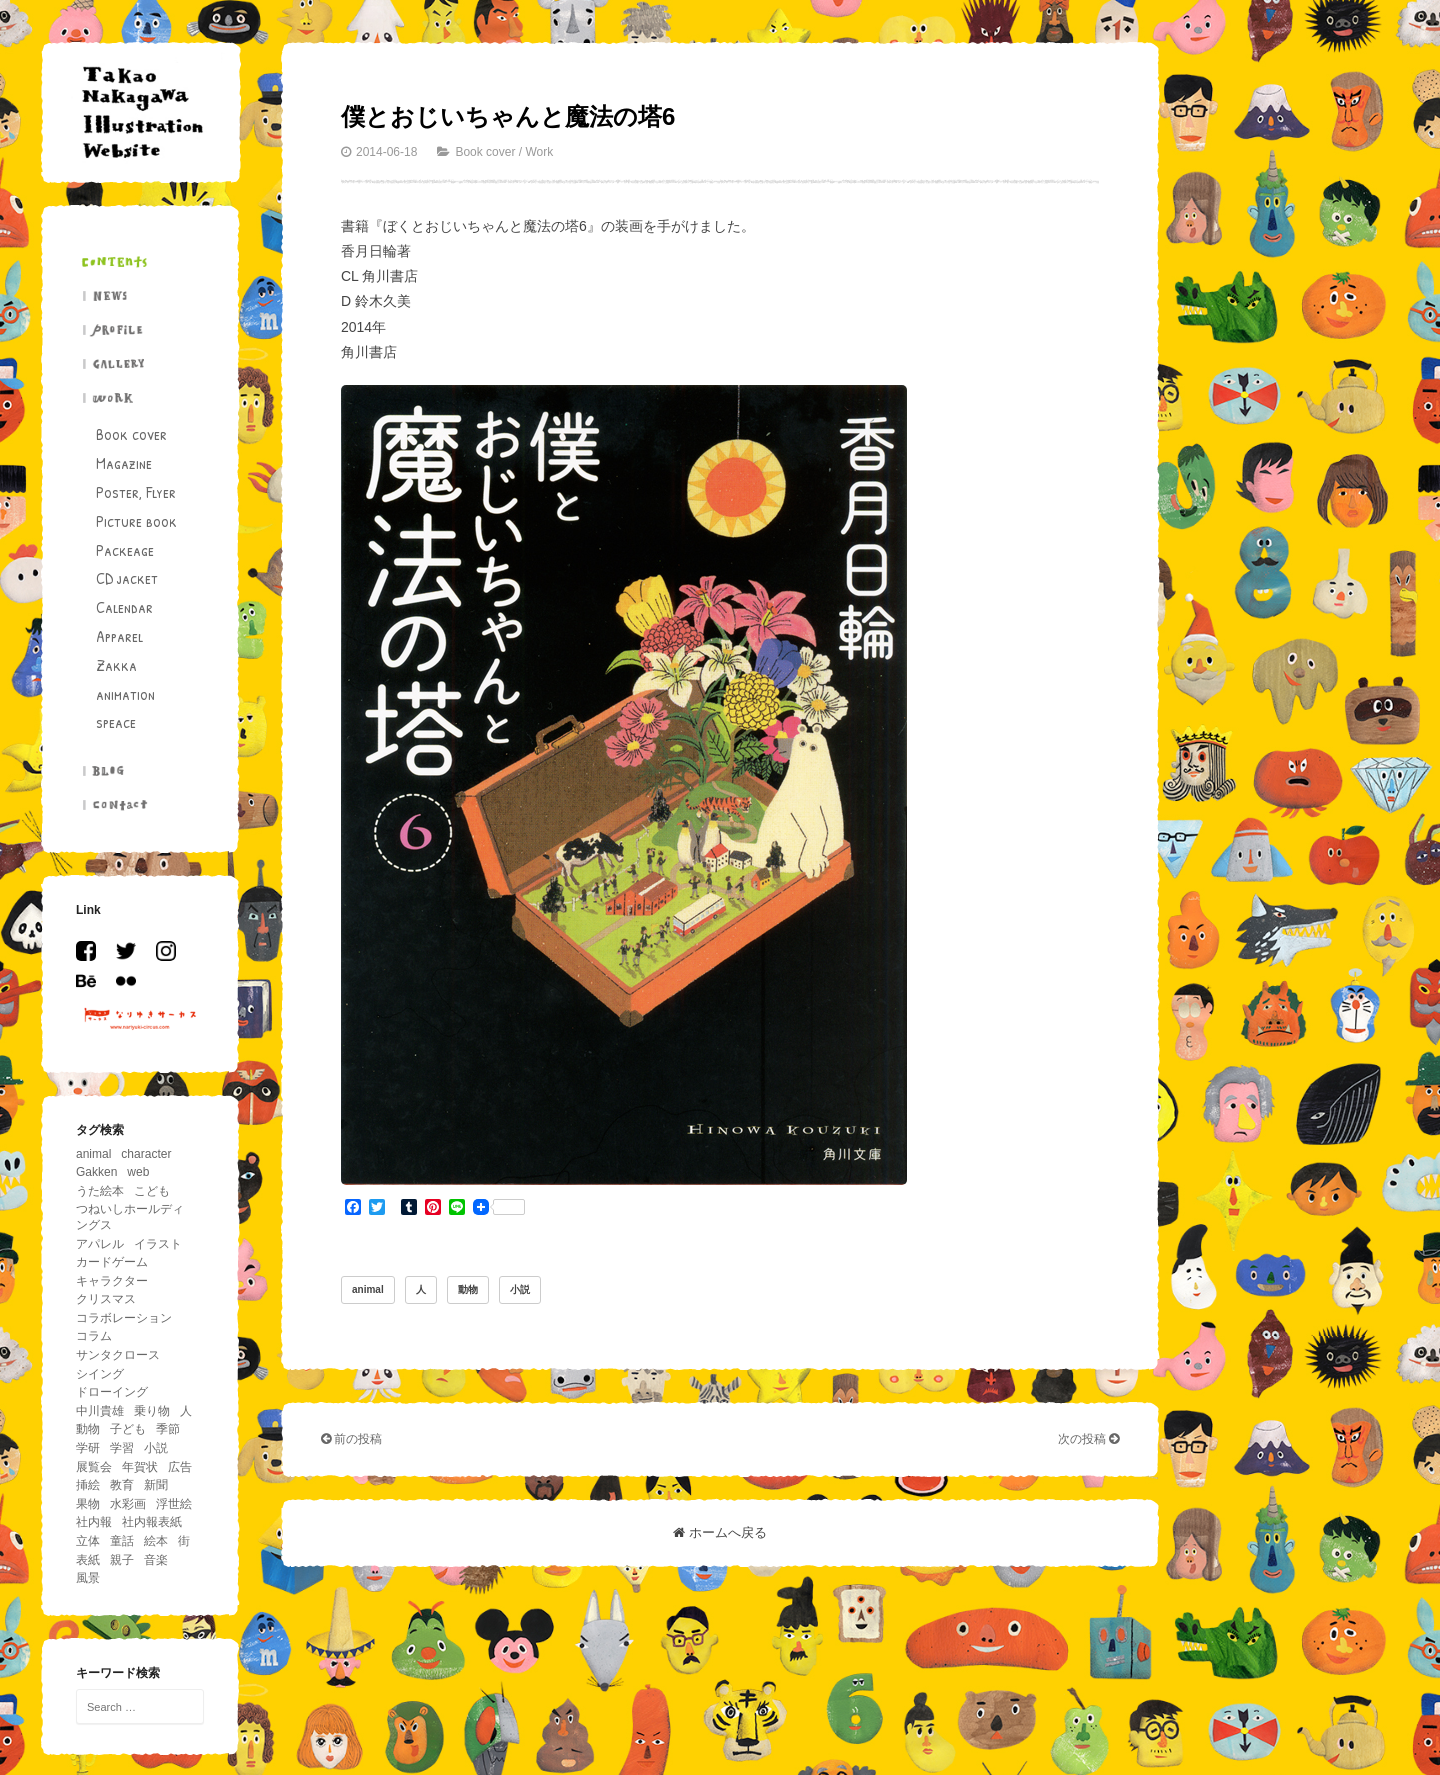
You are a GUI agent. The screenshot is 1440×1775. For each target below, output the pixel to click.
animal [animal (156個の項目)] (93, 1154)
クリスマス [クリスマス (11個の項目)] (106, 1299)
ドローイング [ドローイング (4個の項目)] (112, 1392)
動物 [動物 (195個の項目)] (88, 1429)
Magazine (124, 463)
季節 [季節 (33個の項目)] (168, 1429)
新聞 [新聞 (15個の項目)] (156, 1485)
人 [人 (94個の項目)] (186, 1411)
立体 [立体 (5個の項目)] (88, 1541)
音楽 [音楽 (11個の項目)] (156, 1560)
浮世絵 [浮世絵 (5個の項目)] (174, 1504)
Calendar (124, 607)
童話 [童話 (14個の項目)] (122, 1541)
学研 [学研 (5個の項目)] (88, 1448)
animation (125, 694)
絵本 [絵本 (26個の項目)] (156, 1541)
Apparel (119, 636)
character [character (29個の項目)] (146, 1154)
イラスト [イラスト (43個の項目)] (158, 1244)
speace (116, 722)
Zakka (116, 665)
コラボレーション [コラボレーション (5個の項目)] (124, 1318)
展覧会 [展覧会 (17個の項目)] (94, 1467)
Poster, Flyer (136, 492)
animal (368, 1289)
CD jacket (127, 578)
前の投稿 (351, 1439)
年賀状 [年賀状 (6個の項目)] (140, 1467)
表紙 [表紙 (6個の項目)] (88, 1560)
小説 (520, 1289)
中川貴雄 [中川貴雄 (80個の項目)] (100, 1411)
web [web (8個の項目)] (138, 1172)
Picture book (136, 521)
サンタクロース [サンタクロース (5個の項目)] (118, 1355)
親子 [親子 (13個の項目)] (122, 1560)
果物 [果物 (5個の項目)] (88, 1504)
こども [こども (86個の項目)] (152, 1191)
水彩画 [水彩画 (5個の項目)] (128, 1504)
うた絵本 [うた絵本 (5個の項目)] (100, 1191)
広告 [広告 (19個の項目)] (180, 1467)
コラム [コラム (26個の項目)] (94, 1336)
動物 (468, 1289)
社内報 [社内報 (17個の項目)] (94, 1522)
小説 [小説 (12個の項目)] (156, 1448)
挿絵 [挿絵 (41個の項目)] (88, 1485)
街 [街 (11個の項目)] (184, 1541)
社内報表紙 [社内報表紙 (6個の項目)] (152, 1522)
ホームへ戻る (720, 1532)
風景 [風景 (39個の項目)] (88, 1578)
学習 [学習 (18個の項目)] (122, 1448)
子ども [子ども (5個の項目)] (128, 1429)
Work (539, 152)
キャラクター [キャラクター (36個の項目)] (112, 1281)
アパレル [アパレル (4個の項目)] (100, 1244)
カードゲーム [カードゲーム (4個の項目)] (112, 1262)
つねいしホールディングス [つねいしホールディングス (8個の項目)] (130, 1217)
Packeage (125, 550)
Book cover (131, 434)
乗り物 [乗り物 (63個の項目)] (152, 1411)
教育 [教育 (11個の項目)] (122, 1485)
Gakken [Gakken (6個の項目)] (96, 1172)
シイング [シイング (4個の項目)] (100, 1374)
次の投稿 (1088, 1439)
